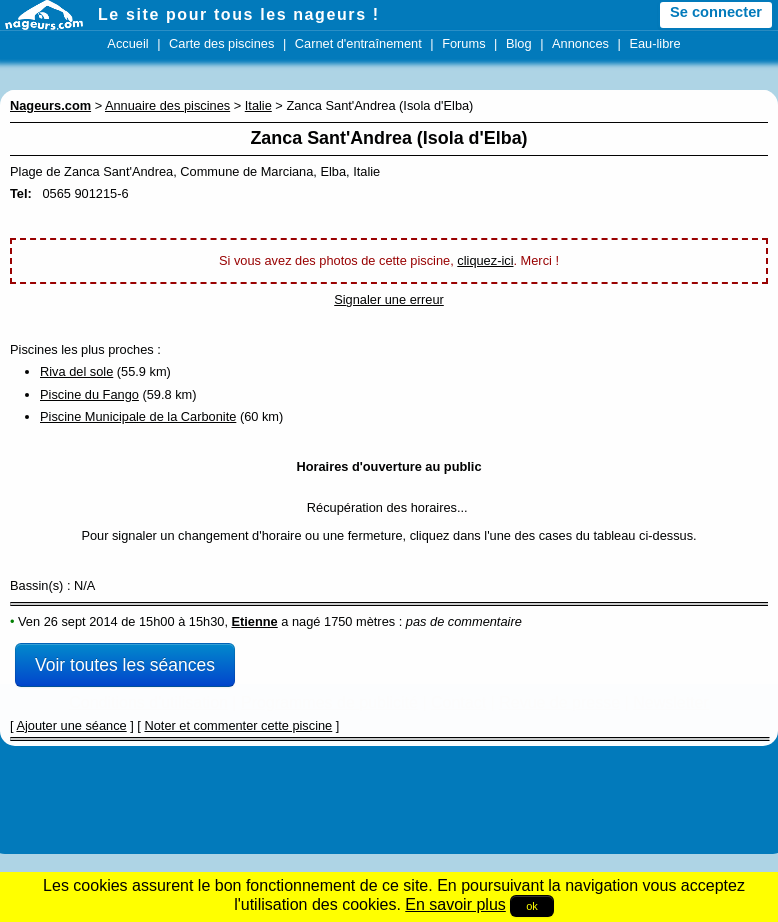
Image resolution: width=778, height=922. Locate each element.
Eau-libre (654, 43)
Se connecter (716, 12)
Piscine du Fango (89, 394)
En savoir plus (455, 904)
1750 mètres (359, 621)
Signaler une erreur (389, 299)
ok (532, 906)
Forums (463, 43)
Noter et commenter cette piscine (238, 725)
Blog (519, 43)
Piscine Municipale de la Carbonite (138, 416)
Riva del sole (76, 371)
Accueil (127, 43)
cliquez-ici (485, 260)
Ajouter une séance (71, 725)
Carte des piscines (221, 43)
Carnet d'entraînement (358, 43)
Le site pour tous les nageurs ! (239, 14)
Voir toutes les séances (125, 665)
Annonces (580, 43)
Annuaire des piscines (167, 105)
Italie (258, 105)
